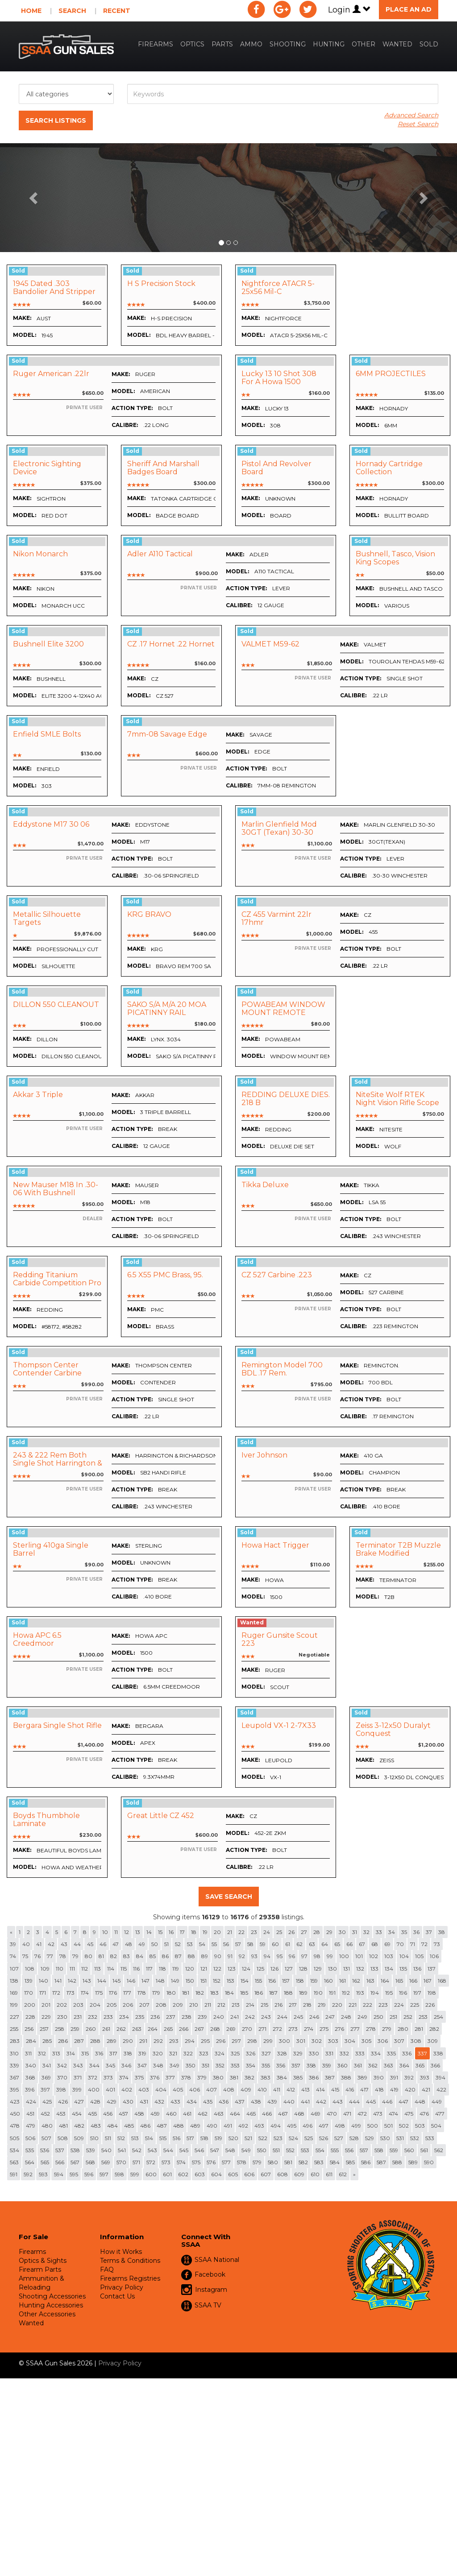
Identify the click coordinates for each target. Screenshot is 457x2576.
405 (178, 2089)
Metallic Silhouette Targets (47, 918)
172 (56, 1992)
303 (333, 2041)
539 (90, 2150)
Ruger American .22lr (51, 373)
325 (235, 2053)
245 (298, 2016)
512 (121, 2138)
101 (359, 1956)
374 (124, 2077)
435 (207, 2101)
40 (26, 1944)
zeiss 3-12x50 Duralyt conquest (393, 1729)
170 (28, 1992)
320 (158, 2053)
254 (438, 2016)
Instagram (204, 2290)
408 (228, 2089)
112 (84, 1968)
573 (166, 2162)
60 (275, 1944)
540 (106, 2150)
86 (165, 1956)
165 (399, 1980)
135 (403, 1968)
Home (31, 11)
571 (136, 2162)
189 (303, 1992)
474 (393, 2113)
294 (190, 2041)
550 (261, 2150)
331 (329, 2053)
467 (283, 2113)
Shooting (288, 44)
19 (205, 1932)
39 (13, 1944)
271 (262, 2028)
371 (78, 2077)
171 (42, 1992)
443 (337, 2101)
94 (267, 1956)
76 (37, 1956)
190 (318, 1992)
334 (376, 2053)
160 (328, 1980)
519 (218, 2138)
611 (329, 2174)
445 (371, 2101)
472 (362, 2113)
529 (369, 2138)
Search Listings (55, 120)
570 (121, 2162)
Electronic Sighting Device (47, 468)
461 (187, 2113)
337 (422, 2053)
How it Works (121, 2252)
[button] (34, 197)
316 (99, 2053)
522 (262, 2138)
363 (388, 2065)
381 (234, 2077)
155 (258, 1980)
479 (30, 2125)
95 (280, 1956)
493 (259, 2125)
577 (226, 2162)
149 (175, 1980)
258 (59, 2028)
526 (323, 2138)
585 (350, 2162)
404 (160, 2089)
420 (410, 2089)
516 (176, 2138)
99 (330, 1956)
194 (374, 1992)
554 (320, 2150)
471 (347, 2113)
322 (188, 2053)
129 (318, 1968)
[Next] (354, 2174)
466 (267, 2113)
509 (79, 2138)
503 (420, 2125)
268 (215, 2028)
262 (121, 2028)
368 (30, 2077)
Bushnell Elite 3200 (48, 644)
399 (77, 2089)
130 (332, 1968)
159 (314, 1980)
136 (417, 1968)
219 (322, 2004)
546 (199, 2150)
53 (190, 1944)
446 (387, 2101)
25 (279, 1932)
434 (192, 2101)
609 (299, 2174)
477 (440, 2113)
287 (79, 2041)
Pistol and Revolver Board (276, 468)
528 (354, 2138)
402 (126, 2089)
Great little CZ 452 (160, 1815)
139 (29, 1980)
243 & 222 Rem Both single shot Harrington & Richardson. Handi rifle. (57, 1463)
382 (249, 2077)
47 (115, 1944)
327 (266, 2053)
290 (128, 2041)
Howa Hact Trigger (275, 1545)
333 (360, 2053)
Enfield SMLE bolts (47, 734)
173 (70, 1992)
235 (139, 2016)
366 (435, 2065)
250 (378, 2016)
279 (386, 2028)
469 (315, 2113)
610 (315, 2174)
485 (129, 2125)
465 (251, 2113)
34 (391, 1932)
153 (230, 1980)
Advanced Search (411, 115)
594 (58, 2174)
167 (428, 1980)
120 (189, 1968)
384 (282, 2077)
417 (364, 2089)
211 (207, 2004)
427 (79, 2101)
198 (432, 1992)
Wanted (397, 44)
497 (323, 2125)
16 (171, 1932)
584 (335, 2162)
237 (170, 2016)
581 (288, 2162)
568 (90, 2162)
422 (441, 2089)
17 (182, 1932)
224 (399, 2004)
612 (343, 2174)
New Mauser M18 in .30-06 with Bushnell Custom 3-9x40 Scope (55, 1192)
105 (419, 1956)
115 (123, 1968)
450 (15, 2113)
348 (158, 2065)
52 (178, 1944)
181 (185, 1992)
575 (196, 2162)
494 (275, 2125)
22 (241, 1932)
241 (234, 2016)
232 (92, 2016)
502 (404, 2125)
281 (419, 2028)
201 (46, 2004)
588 (397, 2162)
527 (338, 2138)
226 (430, 2004)
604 (216, 2174)
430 (128, 2101)
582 (303, 2162)
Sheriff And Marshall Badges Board (163, 468)
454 (77, 2113)
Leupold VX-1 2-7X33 (278, 1725)
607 (266, 2174)
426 (63, 2101)
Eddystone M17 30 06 (51, 824)
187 (273, 1992)
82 (113, 1956)
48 (128, 1944)
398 (61, 2089)
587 (381, 2162)
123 (232, 1968)
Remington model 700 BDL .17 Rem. (282, 1369)
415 (335, 2089)
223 (383, 2004)
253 (423, 2016)
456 (107, 2113)
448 (420, 2101)
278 (371, 2028)
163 (370, 1980)
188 (288, 1992)
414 (320, 2089)
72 (424, 1944)
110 (59, 1968)
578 (241, 2162)
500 (372, 2125)
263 (136, 2028)
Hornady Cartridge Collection (389, 468)
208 (161, 2004)
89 (204, 1956)
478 (15, 2125)
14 (149, 1932)
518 (204, 2138)
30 (342, 1932)
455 (92, 2113)
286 (63, 2041)
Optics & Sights (42, 2261)
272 (277, 2028)
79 (75, 1956)
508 (63, 2138)
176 (113, 1992)
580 (273, 2162)
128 (303, 1968)
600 (151, 2174)
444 (354, 2101)
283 (15, 2041)
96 (292, 1956)
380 (218, 2077)
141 (58, 1980)
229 (46, 2016)
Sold (429, 44)
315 (85, 2053)
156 (272, 1980)
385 (298, 2077)
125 (260, 1968)
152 (216, 1980)
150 (190, 1980)
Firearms (155, 44)
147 (145, 1980)
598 (119, 2174)
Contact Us (117, 2296)
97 (304, 1956)
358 (311, 2065)
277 (355, 2028)
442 (321, 2101)
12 (126, 1932)
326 (250, 2053)
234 (124, 2016)
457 (123, 2113)
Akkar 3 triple (38, 1094)
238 (186, 2016)
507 (46, 2138)
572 (150, 2162)
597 (104, 2174)
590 (429, 2162)
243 (266, 2016)
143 (87, 1980)
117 (149, 1968)
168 (442, 1980)
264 (153, 2028)
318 (128, 2053)
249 (362, 2016)
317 (113, 2053)
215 (264, 2004)
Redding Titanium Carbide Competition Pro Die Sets (57, 1283)
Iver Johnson (264, 1455)
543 (152, 2150)
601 (167, 2174)
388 (346, 2077)
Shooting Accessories (52, 2296)
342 (62, 2065)
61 (287, 1944)
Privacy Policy (121, 2287)
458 (139, 2113)
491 (228, 2125)
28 (316, 1932)
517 (190, 2138)
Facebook (210, 2274)
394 (440, 2077)
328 (282, 2053)
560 (409, 2150)
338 (438, 2053)
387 (330, 2077)
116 (136, 1968)
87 (178, 1956)
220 (337, 2004)
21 (229, 1932)
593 (43, 2174)
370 (62, 2077)
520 (233, 2138)
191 (332, 1992)
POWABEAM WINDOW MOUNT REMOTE (283, 1008)
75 (25, 1956)
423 (15, 2101)
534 (14, 2150)
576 (211, 2162)
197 (417, 1992)
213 (236, 2004)
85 (153, 1956)
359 (326, 2065)
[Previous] (11, 1932)
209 (178, 2004)
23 (254, 1932)
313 (56, 2053)
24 (266, 1932)
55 (214, 1944)
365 (419, 2065)
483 (96, 2125)
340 (30, 2065)
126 (274, 1968)
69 (387, 1944)
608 (282, 2174)
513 (135, 2138)
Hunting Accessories (51, 2305)
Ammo (251, 44)
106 (434, 1956)
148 (160, 1980)
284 (31, 2041)
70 (400, 1944)
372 (92, 2077)
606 (249, 2174)
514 (149, 2138)
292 (158, 2041)
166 (413, 1980)
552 (290, 2150)
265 (168, 2028)
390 (379, 2077)
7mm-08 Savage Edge (167, 734)
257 (44, 2028)
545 (183, 2150)
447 (403, 2101)
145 (116, 1980)
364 (404, 2065)
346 (126, 2065)
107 (14, 1968)
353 (235, 2065)
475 (408, 2113)
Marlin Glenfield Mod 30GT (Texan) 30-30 (279, 828)
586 (365, 2162)
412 (291, 2089)
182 (199, 1992)
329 (298, 2053)
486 (145, 2125)
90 (217, 1956)
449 (437, 2101)
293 (174, 2041)
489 (195, 2125)
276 (339, 2028)
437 (240, 2101)
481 (63, 2125)
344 (94, 2065)
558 (378, 2150)
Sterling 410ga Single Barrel (50, 1549)
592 (28, 2174)
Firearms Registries (130, 2278)
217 (293, 2004)
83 (126, 1956)
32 (366, 1932)
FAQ (107, 2269)
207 (144, 2004)
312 (42, 2053)
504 (436, 2125)
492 (243, 2125)
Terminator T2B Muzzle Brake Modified (398, 1549)
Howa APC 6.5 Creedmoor (37, 1639)
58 (250, 1944)
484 (112, 2125)
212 (221, 2004)
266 (183, 2028)
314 (70, 2053)
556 (349, 2150)
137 (432, 1968)
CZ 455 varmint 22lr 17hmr (276, 918)
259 (75, 2028)
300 (284, 2041)
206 (128, 2004)
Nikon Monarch (40, 554)
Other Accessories (47, 2314)
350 (190, 2065)
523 (278, 2138)
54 (202, 1944)
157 (286, 1980)
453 (61, 2113)
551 (276, 2150)
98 (317, 1956)
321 (173, 2053)
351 (205, 2065)
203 (78, 2004)
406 (194, 2089)
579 (257, 2162)
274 (308, 2028)
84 (139, 1956)
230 (62, 2016)
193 (360, 1992)
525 (308, 2138)
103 (388, 1956)
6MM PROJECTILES (391, 373)
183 (214, 1992)
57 (238, 1944)
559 (394, 2150)
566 (59, 2162)
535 (29, 2150)
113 (97, 1968)
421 (426, 2089)
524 (293, 2138)
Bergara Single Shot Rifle (57, 1725)
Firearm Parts (40, 2269)
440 (289, 2101)
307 (399, 2041)
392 (409, 2077)
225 (414, 2004)
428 (95, 2101)
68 (374, 1944)
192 (346, 1992)
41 (39, 1944)
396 (29, 2089)
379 (202, 2077)
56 (226, 1944)
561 (424, 2150)
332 (344, 2053)
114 (110, 1968)
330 (314, 2053)
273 (293, 2028)
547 (214, 2150)
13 (137, 1932)
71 (412, 1944)
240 (218, 2016)
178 (141, 1992)
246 (314, 2016)
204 (95, 2004)
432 (159, 2101)
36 (416, 1932)
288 (95, 2041)
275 (324, 2028)
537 (59, 2150)
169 (14, 1992)
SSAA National (217, 2260)
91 (230, 1956)
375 (139, 2077)
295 (205, 2041)
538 (75, 2150)
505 (14, 2138)
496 (307, 2125)
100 (344, 1956)
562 (438, 2150)
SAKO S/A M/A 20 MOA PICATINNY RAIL (166, 1008)
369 (46, 2077)
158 (300, 1980)
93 (254, 1956)
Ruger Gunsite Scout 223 (279, 1639)
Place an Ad (409, 9)
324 (219, 2053)
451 (30, 2113)
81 (101, 1956)
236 (155, 2016)
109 (45, 1968)
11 (116, 1932)
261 (106, 2028)
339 (14, 2065)
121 (203, 1968)
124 (246, 1968)
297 (236, 2041)
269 (231, 2028)
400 (94, 2089)
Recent (116, 11)
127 (289, 1968)
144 (101, 1980)
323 (203, 2053)
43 (64, 1944)
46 (103, 1944)
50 (154, 1944)
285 (47, 2041)
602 (183, 2174)
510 (94, 2138)
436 (223, 2101)
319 (142, 2053)
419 (394, 2089)
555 (335, 2150)
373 (108, 2077)
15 (160, 1932)
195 (389, 1992)
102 (373, 1956)
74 (13, 1956)
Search (72, 11)
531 (400, 2138)
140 (43, 1980)
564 (29, 2162)
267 (199, 2028)
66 (349, 1944)
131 (346, 1968)
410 (262, 2089)
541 (122, 2150)
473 (377, 2113)
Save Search (228, 1897)
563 (14, 2162)
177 (127, 1992)
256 (29, 2028)
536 (44, 2150)
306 (383, 2041)
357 (295, 2065)
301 (300, 2041)
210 (193, 2004)
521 (248, 2138)
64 (324, 1944)
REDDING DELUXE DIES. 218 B (285, 1098)
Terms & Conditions (130, 2261)
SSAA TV (208, 2305)
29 (329, 1932)
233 (108, 2016)
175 (99, 1992)
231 (78, 2016)
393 (424, 2077)
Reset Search (418, 124)
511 (108, 2138)
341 (46, 2065)
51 (166, 1944)
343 (78, 2065)
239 (202, 2016)
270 (247, 2028)
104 (404, 1956)
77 (50, 1956)
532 (414, 2138)
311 (28, 2053)
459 (155, 2113)
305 (366, 2041)
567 (75, 2162)
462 (203, 2113)
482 (79, 2125)
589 (413, 2162)
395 (14, 2089)
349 (174, 2065)
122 (217, 1968)
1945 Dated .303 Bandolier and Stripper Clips (54, 291)
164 (385, 1980)
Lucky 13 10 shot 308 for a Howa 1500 (278, 377)
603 (200, 2174)
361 (358, 2065)
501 (388, 2125)
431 (144, 2101)
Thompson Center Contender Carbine (47, 1369)
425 (47, 2101)
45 (90, 1944)
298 (252, 2041)
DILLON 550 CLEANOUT (56, 1004)
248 (346, 2016)
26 (291, 1932)
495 (291, 2125)
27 (304, 1932)
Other (363, 44)
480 (47, 2125)
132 (360, 1968)
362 (373, 2065)
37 (429, 1932)
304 (350, 2041)
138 (14, 1980)
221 (353, 2004)
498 (340, 2125)
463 (219, 2113)
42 (51, 1944)
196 (403, 1992)
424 (31, 2101)
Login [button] (349, 10)
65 (337, 1944)
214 (250, 2004)
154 (245, 1980)
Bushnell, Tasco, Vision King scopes (395, 558)
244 (282, 2016)
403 (143, 2089)
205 (111, 2004)
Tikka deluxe (265, 1184)
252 (407, 2016)
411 (276, 2089)
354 (250, 2065)
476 (424, 2113)
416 (349, 2089)
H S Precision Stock (161, 283)
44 (77, 1944)
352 (220, 2065)
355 (266, 2065)
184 (229, 1992)
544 (168, 2150)
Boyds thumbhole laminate (46, 1819)
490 (212, 2125)
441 (305, 2101)
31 (354, 1932)
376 (154, 2077)
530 (385, 2138)
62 (299, 1944)
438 (256, 2101)
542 (136, 2150)
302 (317, 2041)
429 (111, 2101)
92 (242, 1956)
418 (379, 2089)
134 (389, 1968)
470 (332, 2113)
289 (111, 2041)
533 (429, 2138)
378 (186, 2077)
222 (367, 2004)
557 (364, 2150)
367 (14, 2077)
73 (437, 1944)
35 (404, 1932)
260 (91, 2028)
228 (30, 2016)
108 (29, 1968)
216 (278, 2004)
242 (250, 2016)
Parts (222, 44)
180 (171, 1992)
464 (235, 2113)
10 (105, 1932)
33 (379, 1932)
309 (433, 2041)
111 (72, 1968)
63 (312, 1944)
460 (171, 2113)
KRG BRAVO (149, 914)
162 (356, 1980)
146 (131, 1980)
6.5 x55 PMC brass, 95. (165, 1275)
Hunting (329, 44)
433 (175, 2101)
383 (265, 2077)
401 (110, 2089)
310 (14, 2053)
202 (62, 2004)
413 (305, 2089)
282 (434, 2028)
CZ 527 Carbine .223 (276, 1275)
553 (305, 2150)
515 (162, 2138)
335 (391, 2053)
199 (14, 2004)
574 (181, 2162)
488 (178, 2125)
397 (45, 2089)
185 (244, 1992)
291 (143, 2041)
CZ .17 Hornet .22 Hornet (171, 644)
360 (342, 2065)
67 (362, 1944)
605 (233, 2174)
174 (85, 1992)
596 (88, 2174)
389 (362, 2077)
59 (263, 1944)
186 (258, 1992)
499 (356, 2125)
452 (45, 2113)
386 (314, 2077)
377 (170, 2077)
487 (162, 2125)
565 (45, 2162)
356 (280, 2065)
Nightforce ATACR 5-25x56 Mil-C (278, 287)
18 (193, 1932)
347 (142, 2065)
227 (14, 2016)
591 (13, 2174)
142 (72, 1980)
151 (203, 1980)
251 (393, 2016)
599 (134, 2174)
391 (394, 2077)
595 (74, 2174)
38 (441, 1932)
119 (175, 1968)
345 (110, 2065)
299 (268, 2041)
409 (246, 2089)
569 (105, 2162)
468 (299, 2113)
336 (406, 2053)
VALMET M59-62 (270, 644)
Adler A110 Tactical (160, 554)
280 (403, 2028)
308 (416, 2041)
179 (156, 1992)
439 (272, 2101)
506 (30, 2138)
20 (217, 1932)
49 (141, 1944)
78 (62, 1956)
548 (230, 2150)
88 (191, 1956)
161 (342, 1980)
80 (88, 1956)
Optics (192, 44)
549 (246, 2150)
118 (162, 1968)
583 (319, 2162)
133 (374, 1968)
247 (330, 2016)
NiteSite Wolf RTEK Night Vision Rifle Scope (397, 1098)
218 (307, 2004)
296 (220, 2041)
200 (29, 2004)
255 (14, 2028)
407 (211, 2089)
